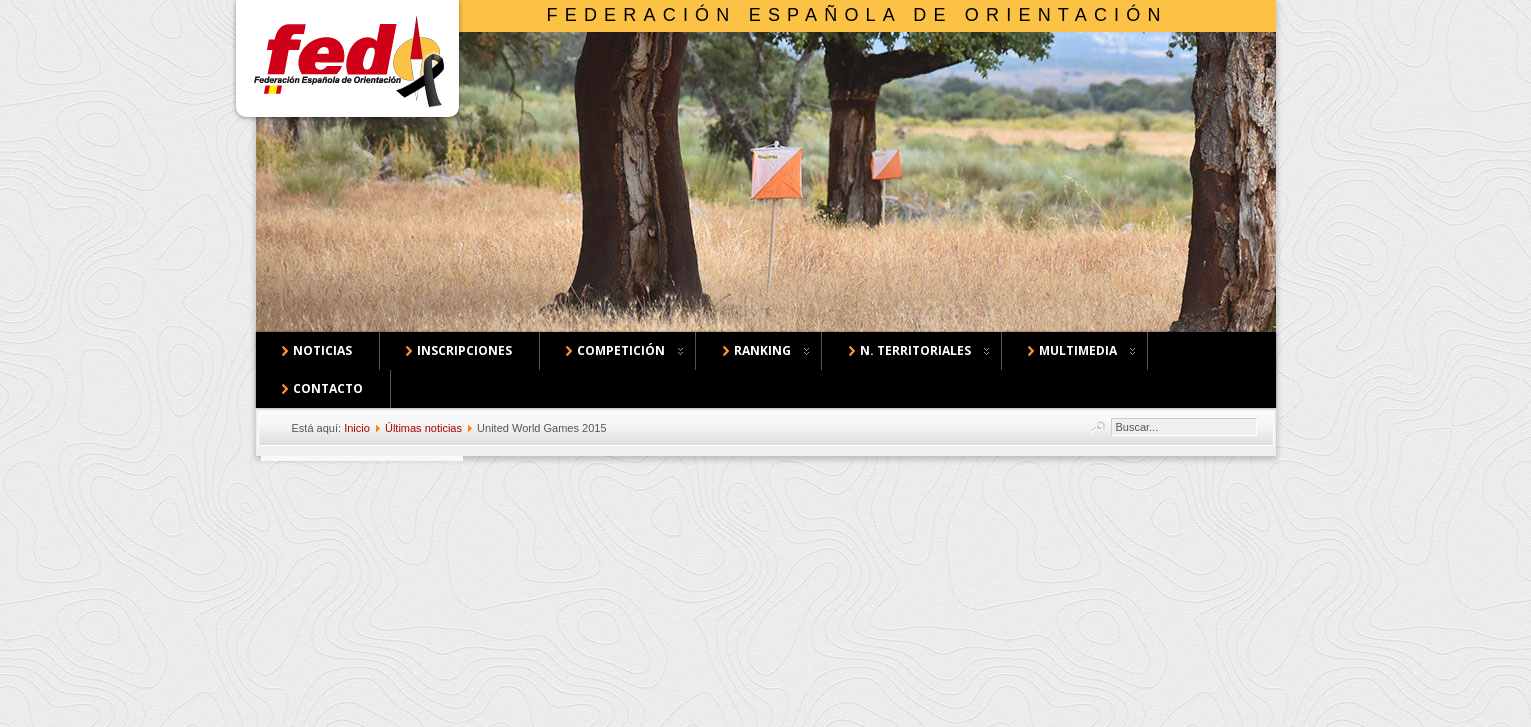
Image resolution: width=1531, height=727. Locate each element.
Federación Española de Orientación (857, 15)
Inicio (357, 428)
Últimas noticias (423, 428)
